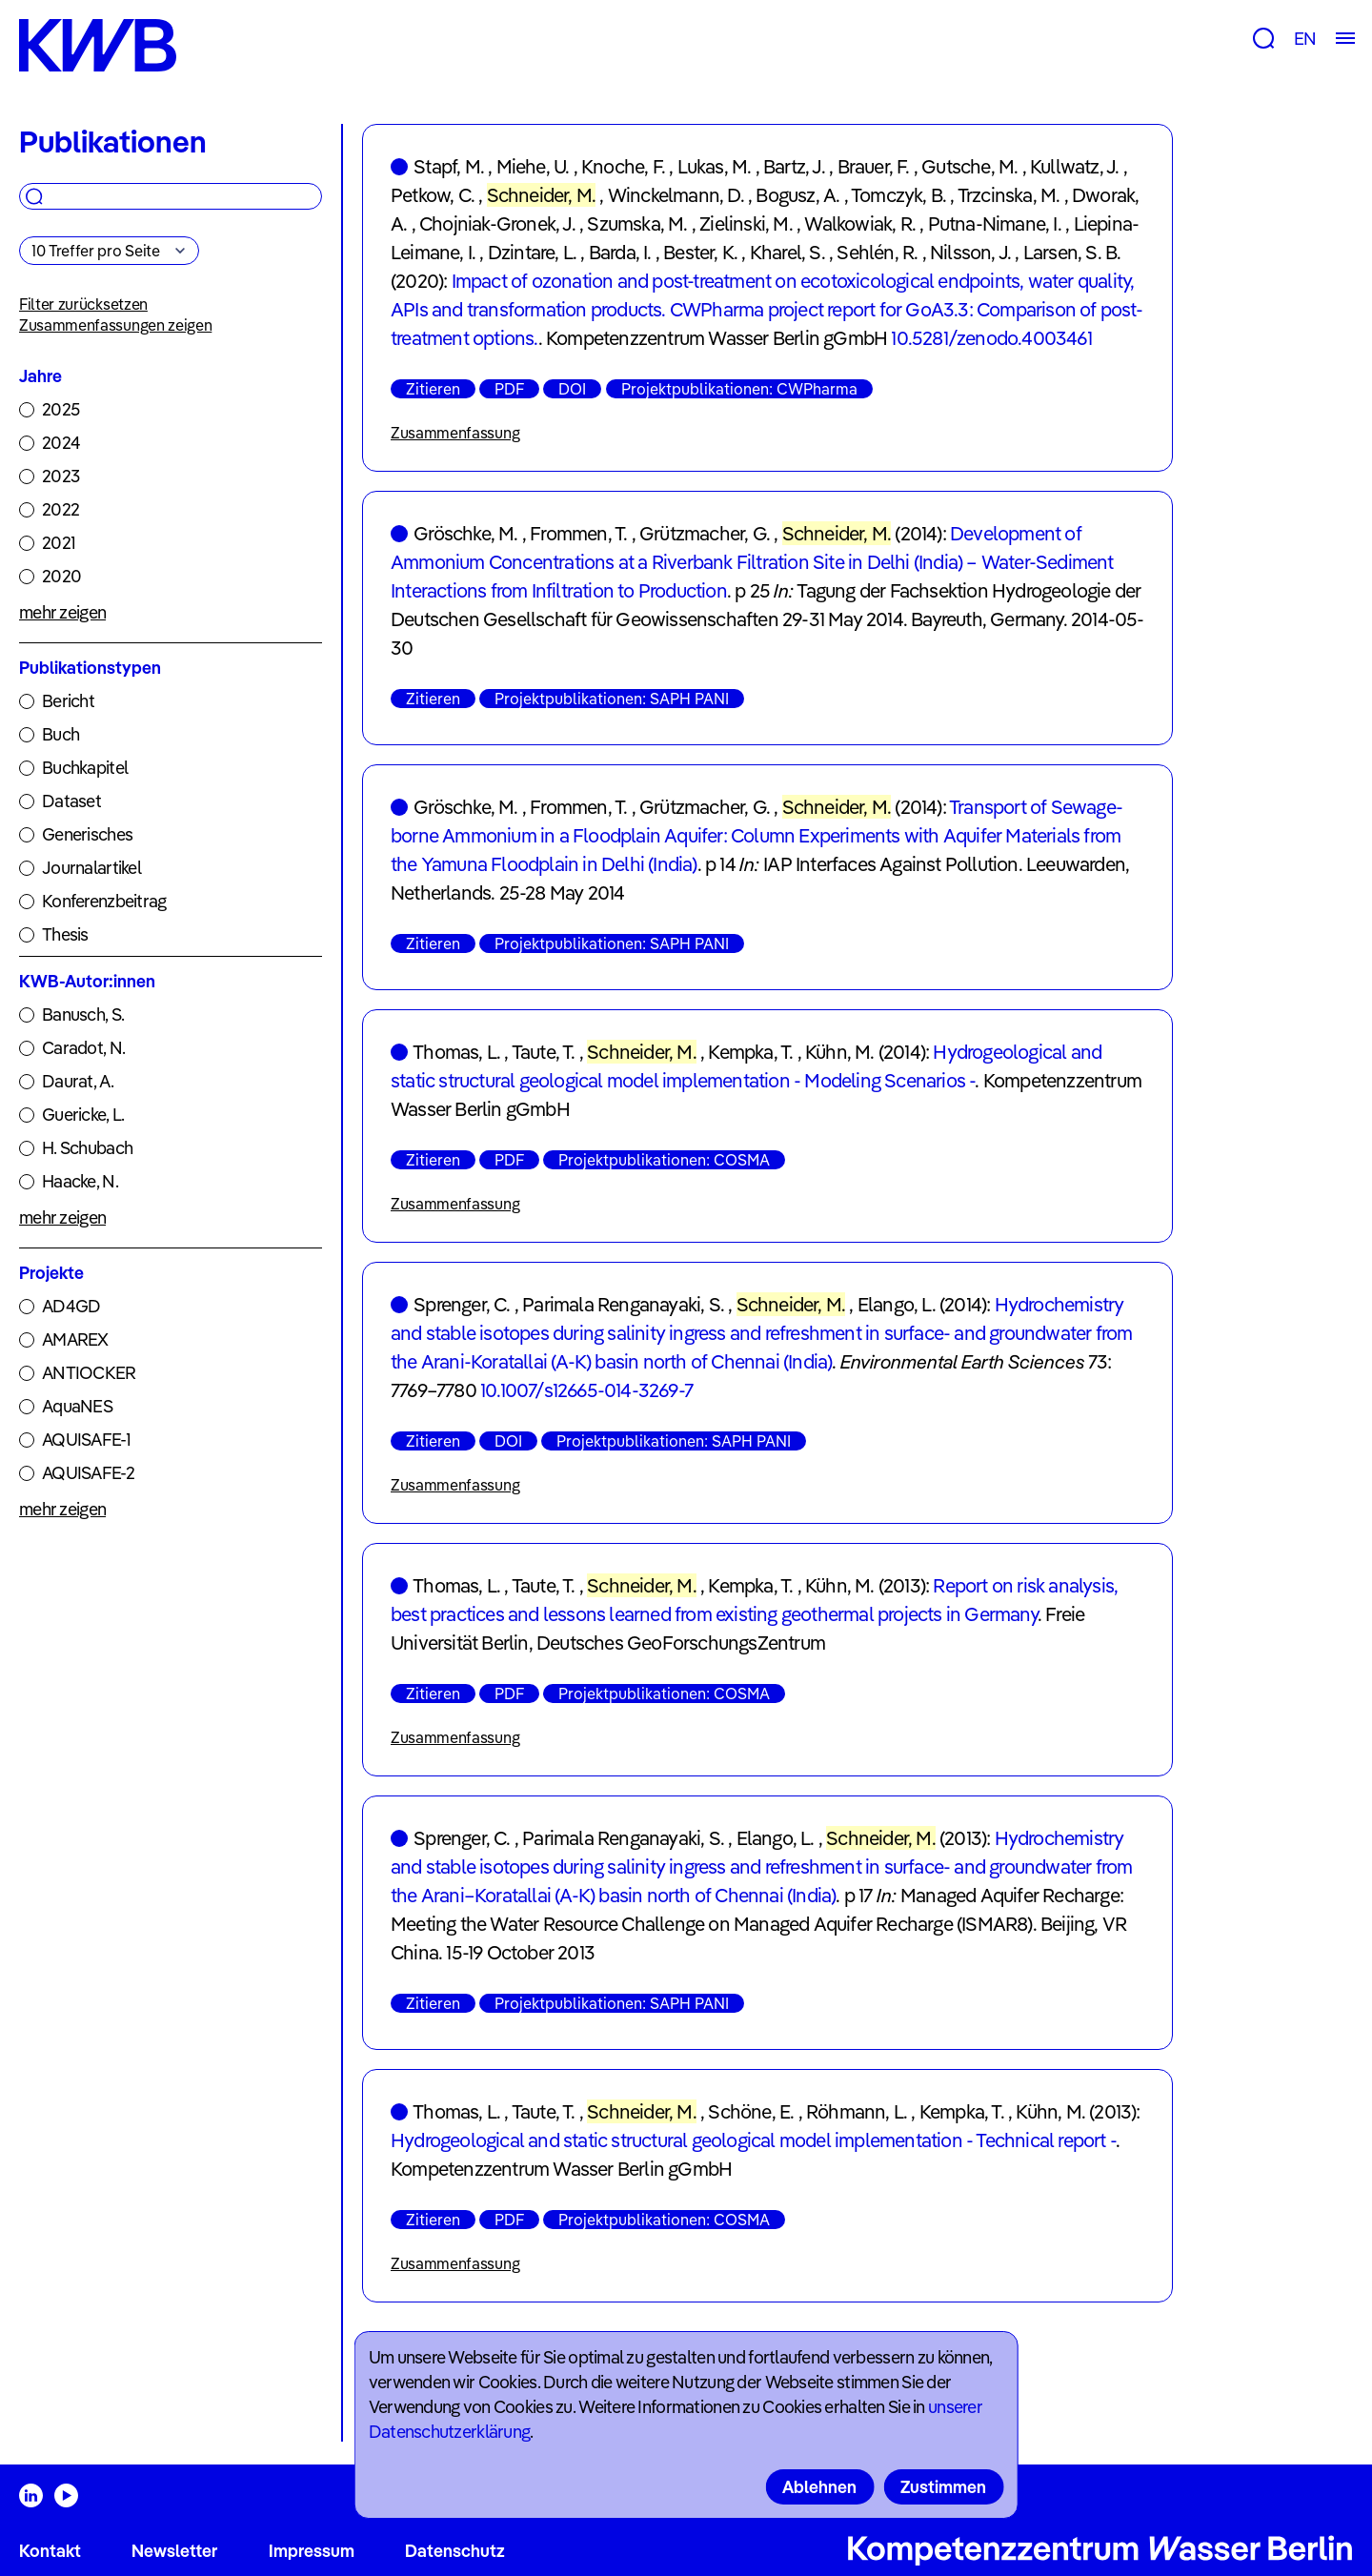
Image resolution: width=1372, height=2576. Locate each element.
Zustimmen (943, 2487)
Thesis (65, 934)
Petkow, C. (432, 195)
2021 (58, 543)
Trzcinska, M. (1009, 195)
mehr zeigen (62, 612)
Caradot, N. (83, 1048)
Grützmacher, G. (704, 533)
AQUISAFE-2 (88, 1473)
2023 (60, 476)
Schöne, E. (751, 2111)
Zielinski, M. (746, 223)
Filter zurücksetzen (83, 304)
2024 (61, 443)
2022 (60, 509)
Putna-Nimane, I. (994, 223)
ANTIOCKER (89, 1373)
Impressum (311, 2551)
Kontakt (50, 2551)
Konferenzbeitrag (104, 901)
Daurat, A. (77, 1081)
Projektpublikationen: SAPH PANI (611, 698)
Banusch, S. (83, 1014)
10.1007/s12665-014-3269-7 (586, 1390)
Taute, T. (543, 1052)
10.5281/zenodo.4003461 (991, 338)
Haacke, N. (80, 1181)
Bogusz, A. (797, 195)
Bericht (68, 701)
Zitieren (433, 388)
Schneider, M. (541, 195)
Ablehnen (819, 2487)
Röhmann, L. (856, 2111)
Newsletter (174, 2551)
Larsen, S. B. (1072, 252)
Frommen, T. (578, 533)
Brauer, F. (873, 166)
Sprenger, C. (462, 1304)
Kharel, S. (787, 252)
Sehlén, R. (877, 252)
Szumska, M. (637, 223)
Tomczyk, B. (898, 195)
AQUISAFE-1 (86, 1439)
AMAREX (75, 1339)
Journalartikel (91, 868)
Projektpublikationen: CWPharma (739, 388)
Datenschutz (455, 2551)
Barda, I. (620, 252)
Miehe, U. (533, 166)
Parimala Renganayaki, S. (623, 1304)
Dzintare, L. (532, 252)
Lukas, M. (714, 166)
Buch (60, 734)
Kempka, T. (750, 1052)
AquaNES (77, 1406)
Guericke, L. (83, 1115)
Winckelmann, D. (676, 195)
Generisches (87, 834)
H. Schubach (87, 1148)
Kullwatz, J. (1074, 166)
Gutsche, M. (969, 166)
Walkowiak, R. (860, 223)
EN (1305, 39)
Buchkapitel (85, 768)
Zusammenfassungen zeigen (115, 325)
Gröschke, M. (465, 533)
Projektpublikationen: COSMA (664, 1159)
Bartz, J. (794, 166)
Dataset (71, 801)
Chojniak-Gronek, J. (497, 223)
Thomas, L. (456, 1052)
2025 (60, 409)
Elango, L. (897, 1304)
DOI (572, 388)
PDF (509, 388)
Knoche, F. (623, 166)
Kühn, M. (840, 1052)
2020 (61, 576)
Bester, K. (700, 252)
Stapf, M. (449, 166)
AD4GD (71, 1306)
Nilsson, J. (970, 252)
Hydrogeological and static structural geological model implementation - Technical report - (753, 2140)
